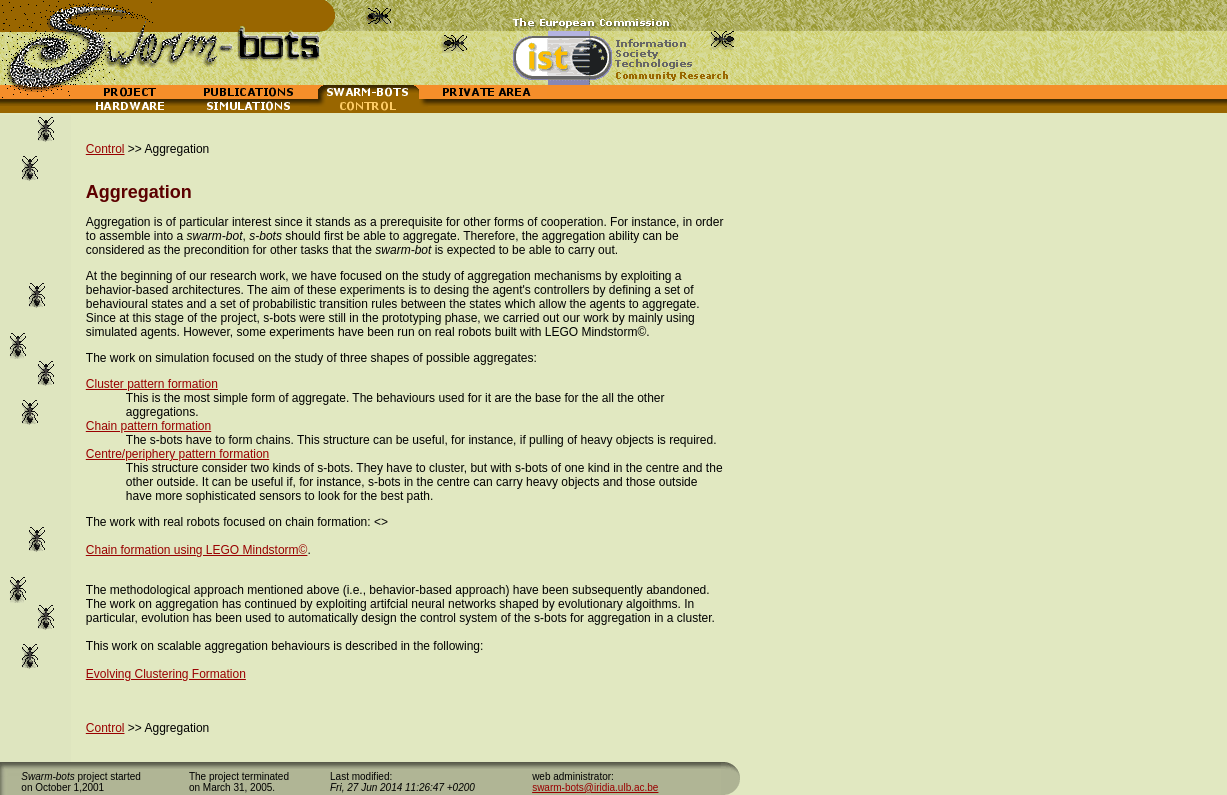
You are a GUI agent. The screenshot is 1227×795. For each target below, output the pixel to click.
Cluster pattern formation (152, 384)
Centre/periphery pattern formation (177, 454)
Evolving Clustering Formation (166, 674)
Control (105, 149)
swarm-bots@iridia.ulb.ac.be (595, 787)
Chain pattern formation (148, 426)
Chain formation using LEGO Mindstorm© (197, 550)
